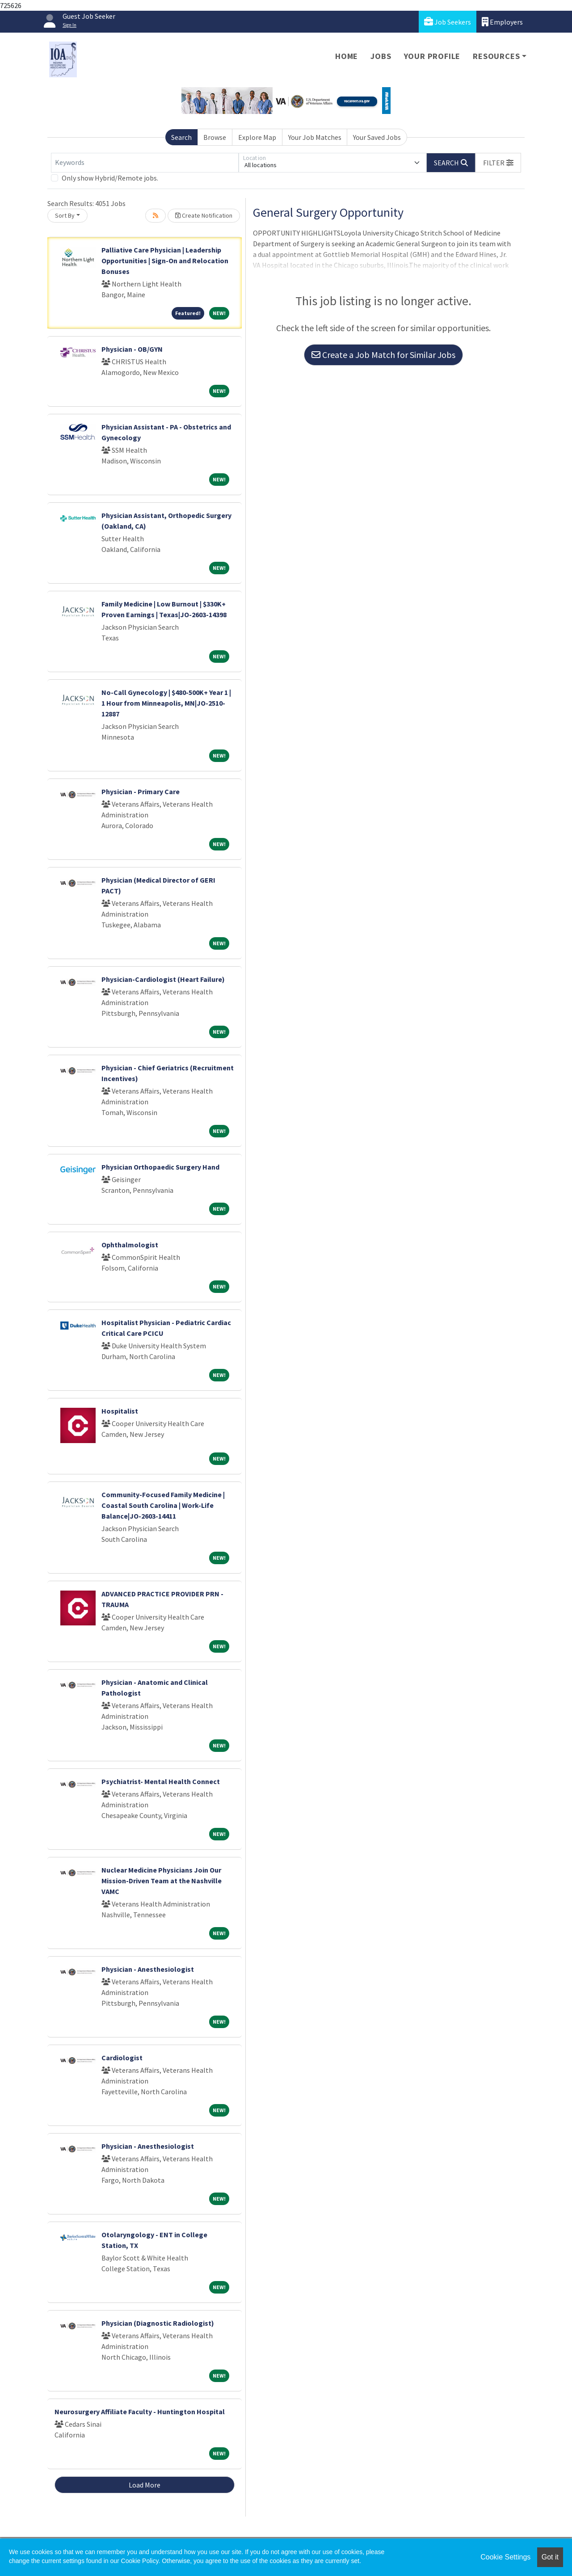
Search (181, 137)
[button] (498, 163)
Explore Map (257, 137)
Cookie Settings (505, 2557)
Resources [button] (496, 56)
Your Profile (432, 56)
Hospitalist (119, 1410)
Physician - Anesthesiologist (147, 1969)
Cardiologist (122, 2057)
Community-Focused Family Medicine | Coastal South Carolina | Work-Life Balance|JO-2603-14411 (163, 1505)
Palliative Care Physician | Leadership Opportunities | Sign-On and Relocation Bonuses (164, 260)
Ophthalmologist (129, 1244)
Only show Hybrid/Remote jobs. (110, 177)
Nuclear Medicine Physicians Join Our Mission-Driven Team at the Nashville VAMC (161, 1880)
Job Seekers (447, 21)
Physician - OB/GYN (132, 349)
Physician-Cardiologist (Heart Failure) (163, 979)
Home (346, 56)
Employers (502, 21)
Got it (550, 2557)
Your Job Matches (314, 137)
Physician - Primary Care (140, 791)
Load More (144, 2484)
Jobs (380, 56)
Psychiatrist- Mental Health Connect (160, 1781)
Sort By (65, 215)
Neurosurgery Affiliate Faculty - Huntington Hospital (140, 2411)
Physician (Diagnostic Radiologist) (157, 2323)
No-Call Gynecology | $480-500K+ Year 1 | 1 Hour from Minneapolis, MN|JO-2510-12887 (166, 703)
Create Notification (203, 215)
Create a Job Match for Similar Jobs (383, 354)
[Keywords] (145, 163)
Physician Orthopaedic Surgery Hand (160, 1166)
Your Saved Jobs (377, 137)
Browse (214, 137)
